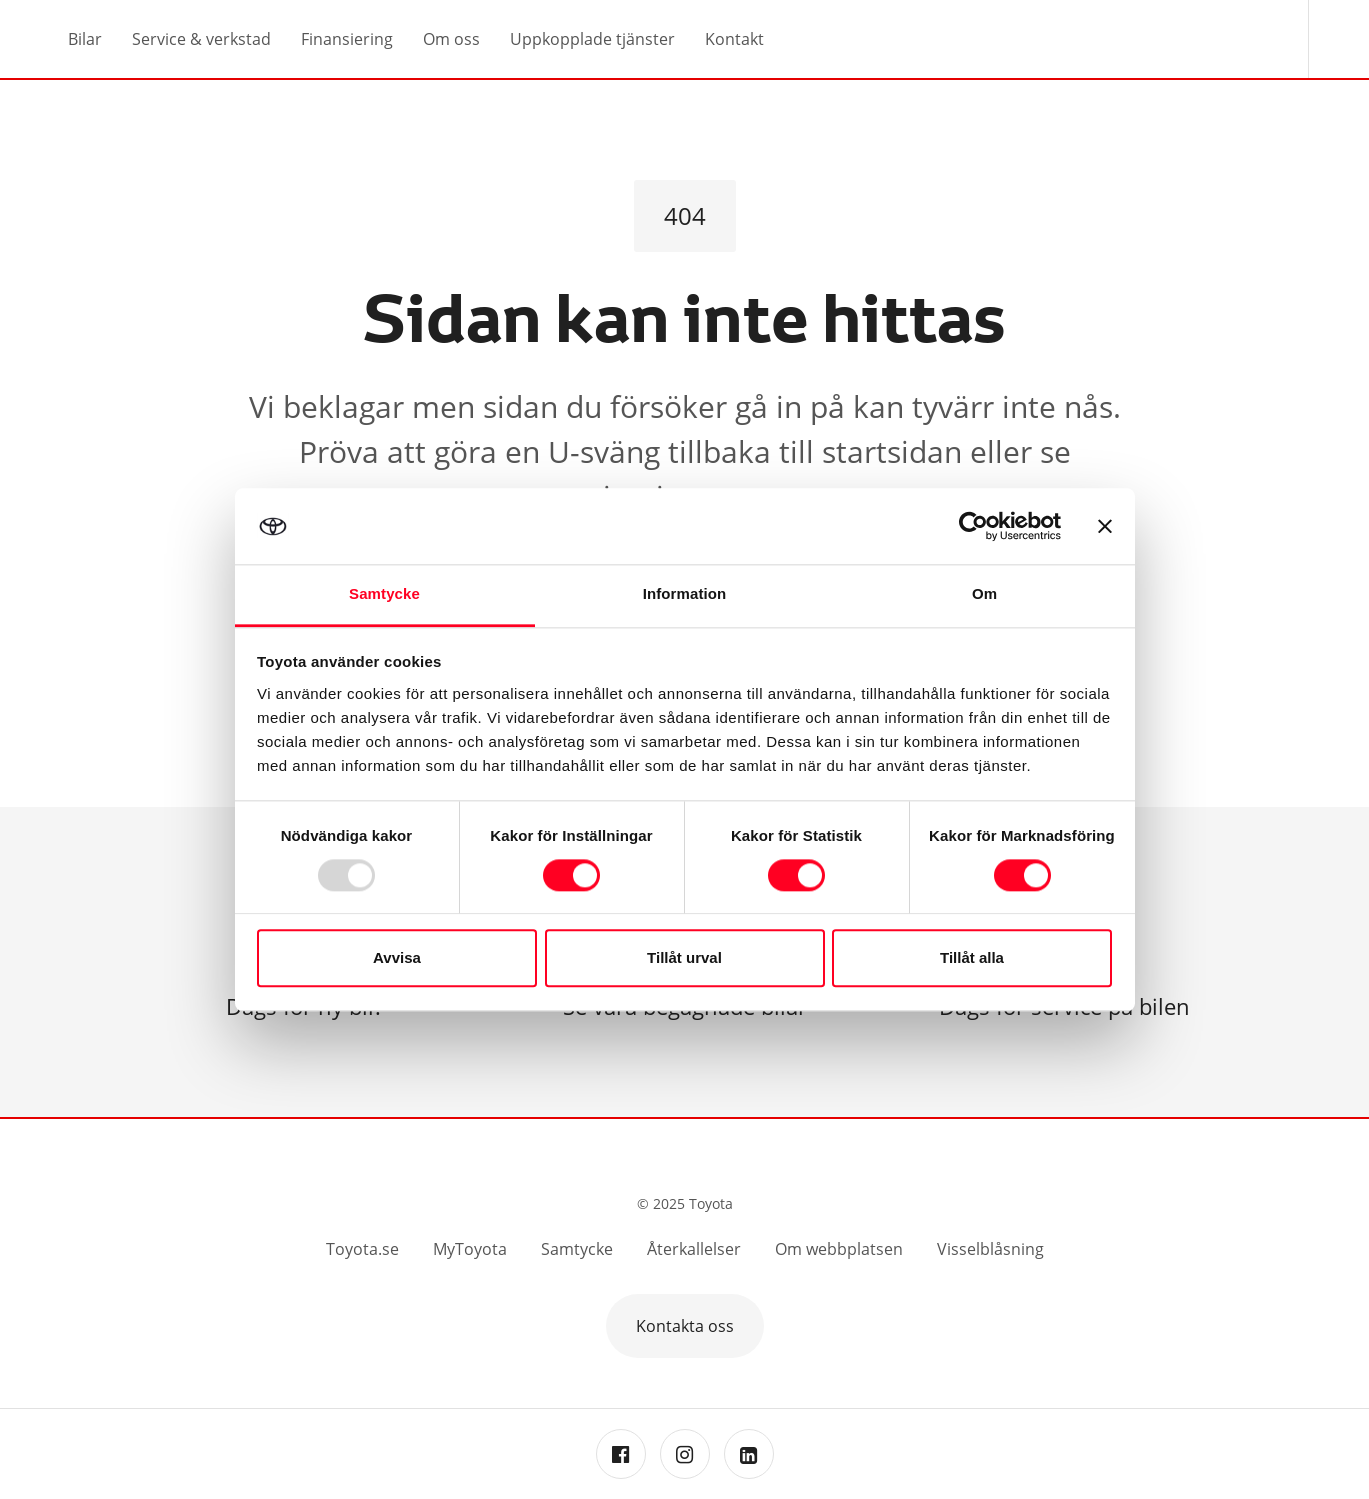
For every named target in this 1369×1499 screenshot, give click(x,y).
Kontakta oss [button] (685, 1326)
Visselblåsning (990, 1249)
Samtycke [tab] (384, 594)
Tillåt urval (684, 958)
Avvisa (397, 958)
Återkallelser (694, 1249)
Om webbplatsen (839, 1249)
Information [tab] (685, 594)
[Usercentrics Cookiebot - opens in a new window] (973, 526)
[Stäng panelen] (1105, 526)
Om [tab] (984, 594)
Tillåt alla (972, 958)
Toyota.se (362, 1249)
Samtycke (577, 1249)
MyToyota (470, 1249)
